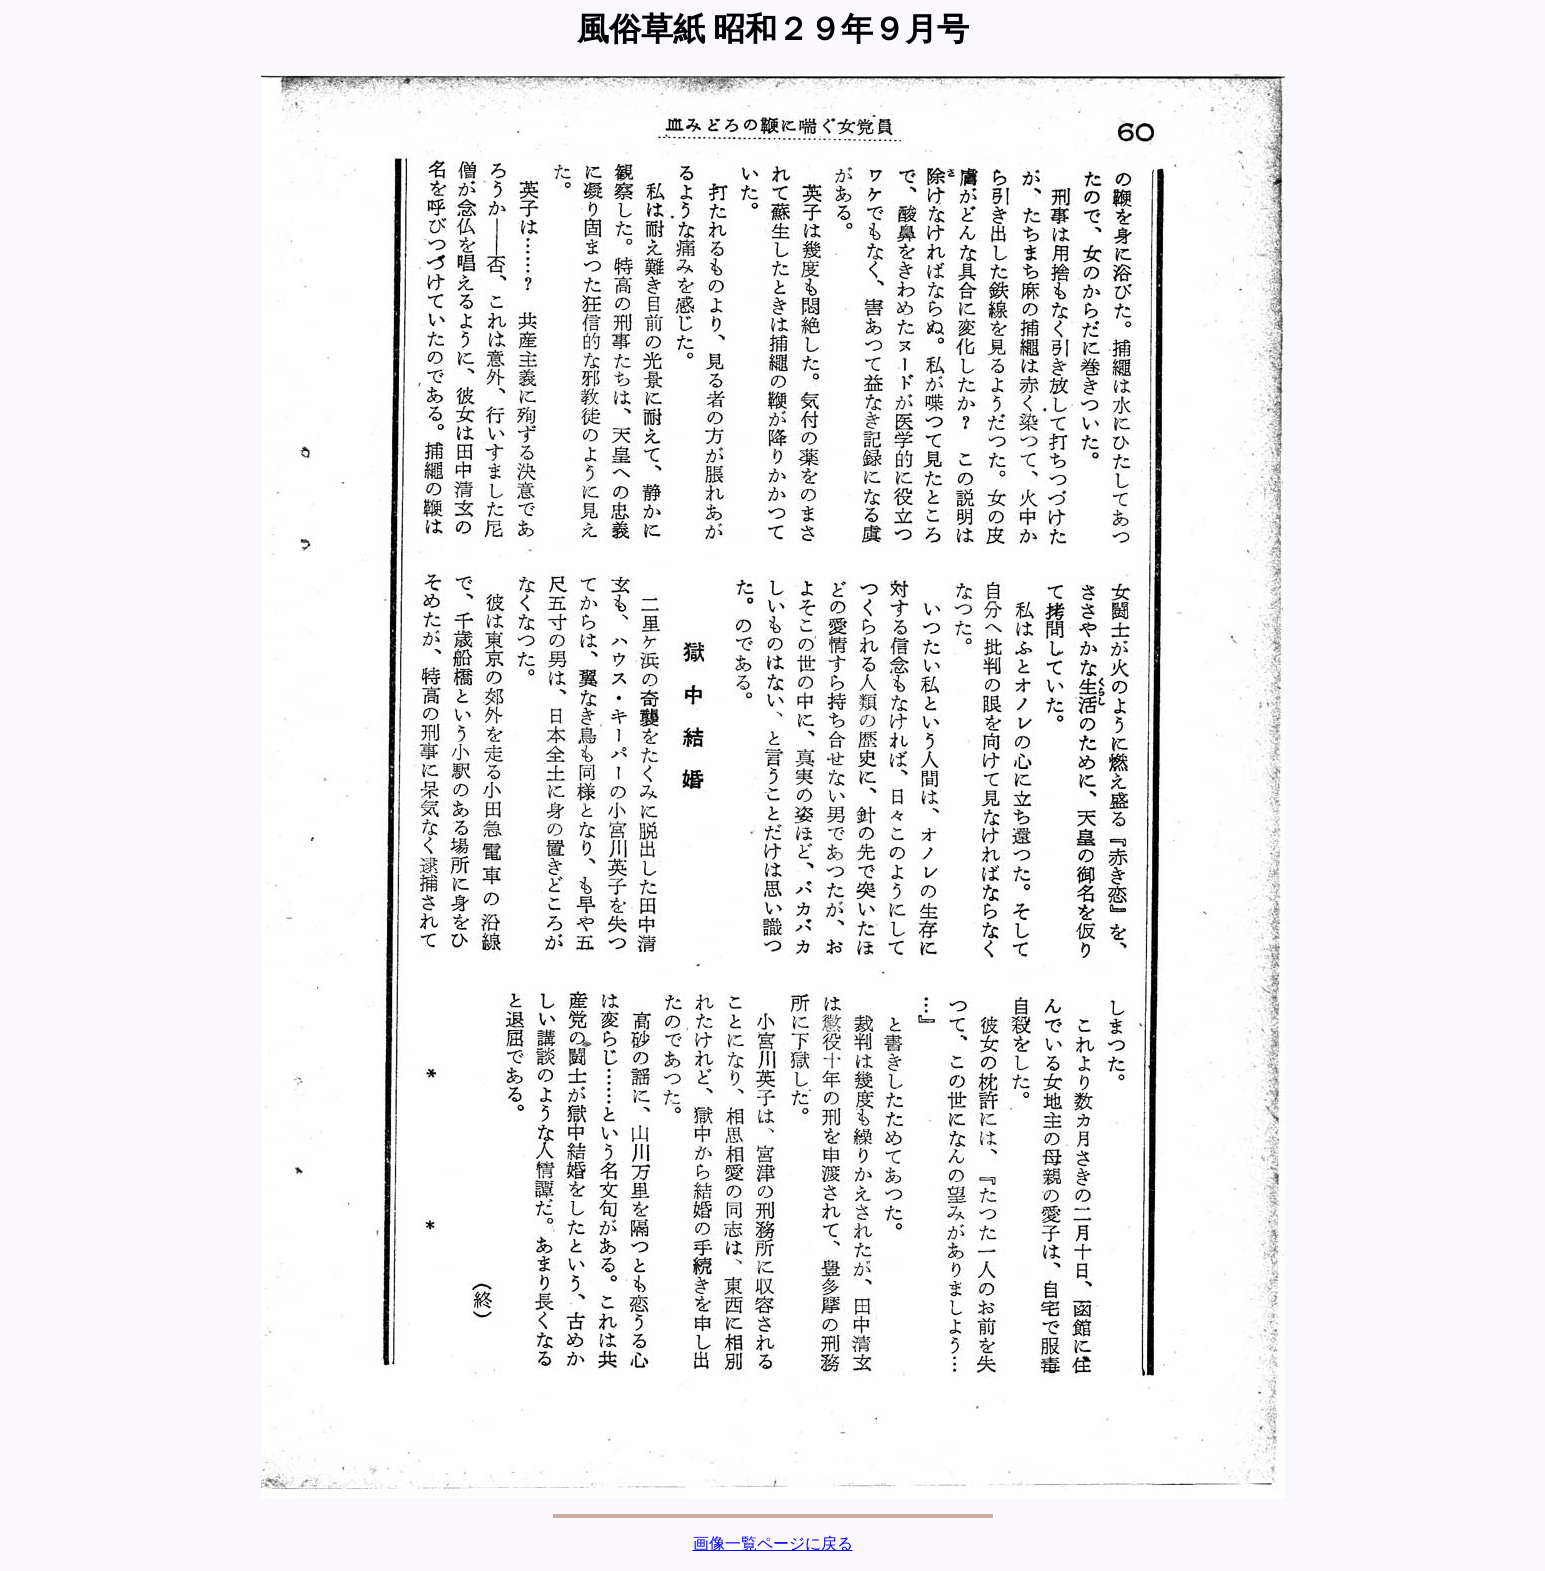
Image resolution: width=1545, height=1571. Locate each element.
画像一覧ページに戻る (773, 1543)
